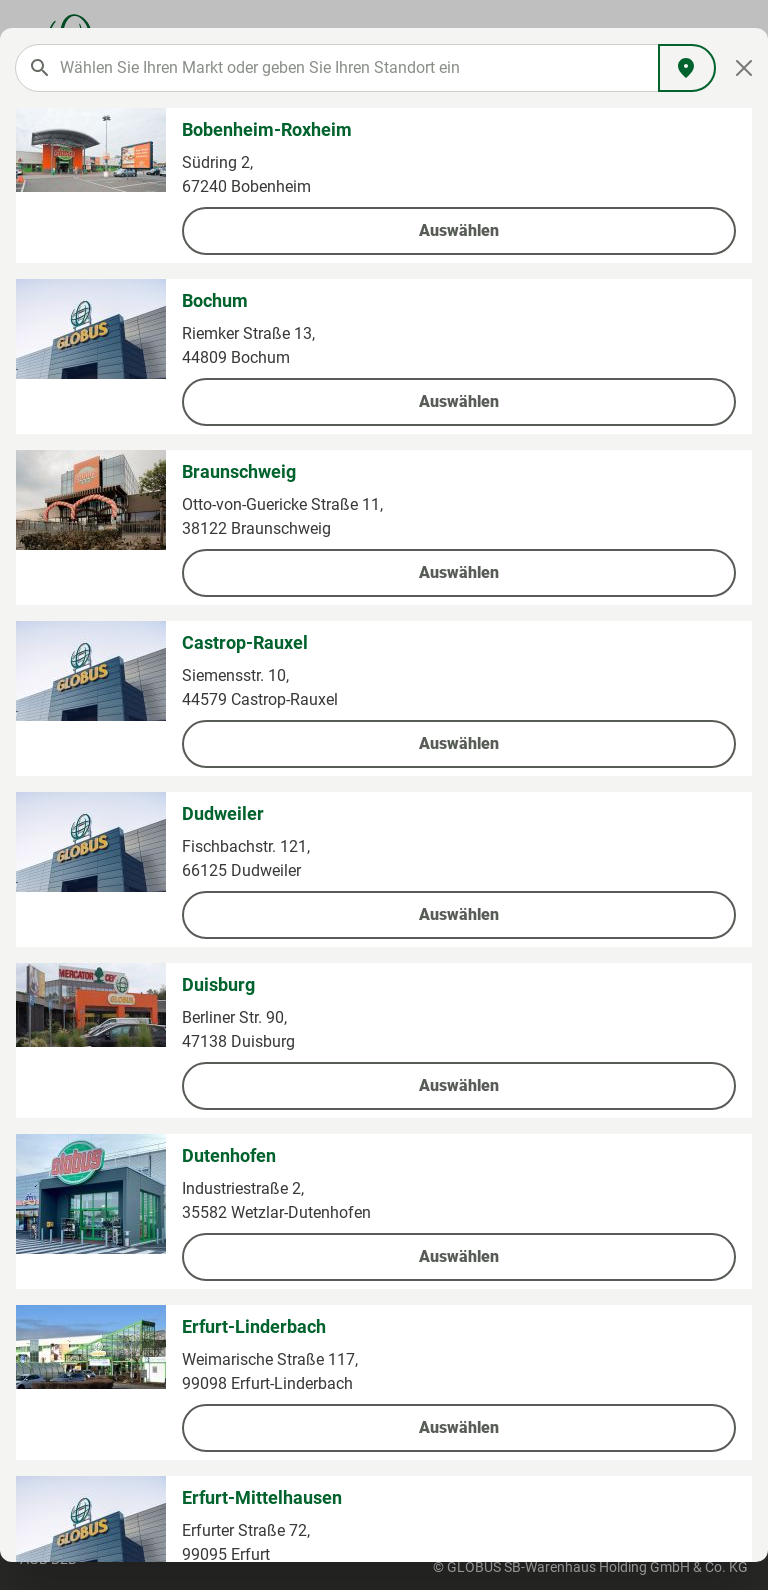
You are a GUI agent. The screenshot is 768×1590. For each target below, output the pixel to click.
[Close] (744, 68)
